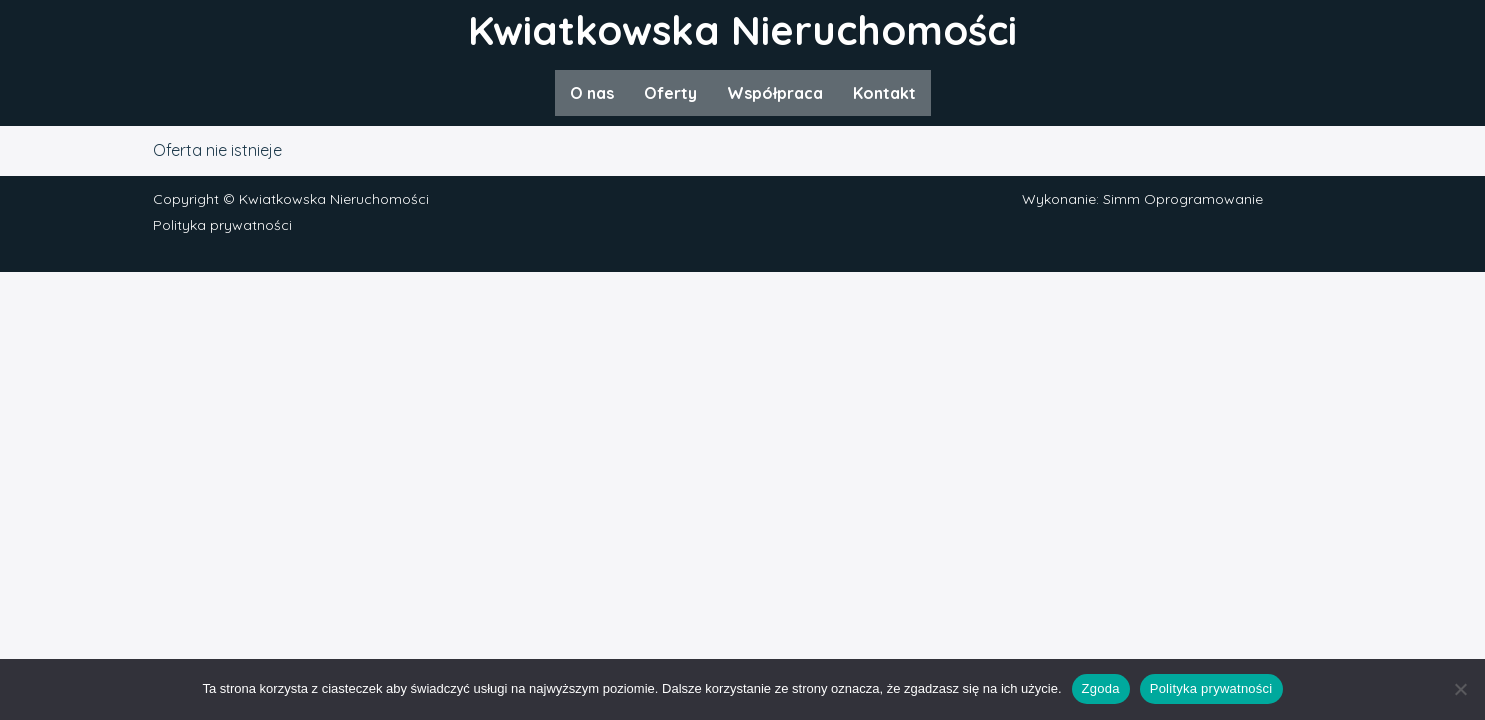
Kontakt (884, 93)
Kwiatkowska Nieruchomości (742, 30)
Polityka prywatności (222, 225)
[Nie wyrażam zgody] (1460, 689)
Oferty (670, 93)
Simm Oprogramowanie (1183, 199)
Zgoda (1101, 688)
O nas (592, 93)
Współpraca (775, 93)
